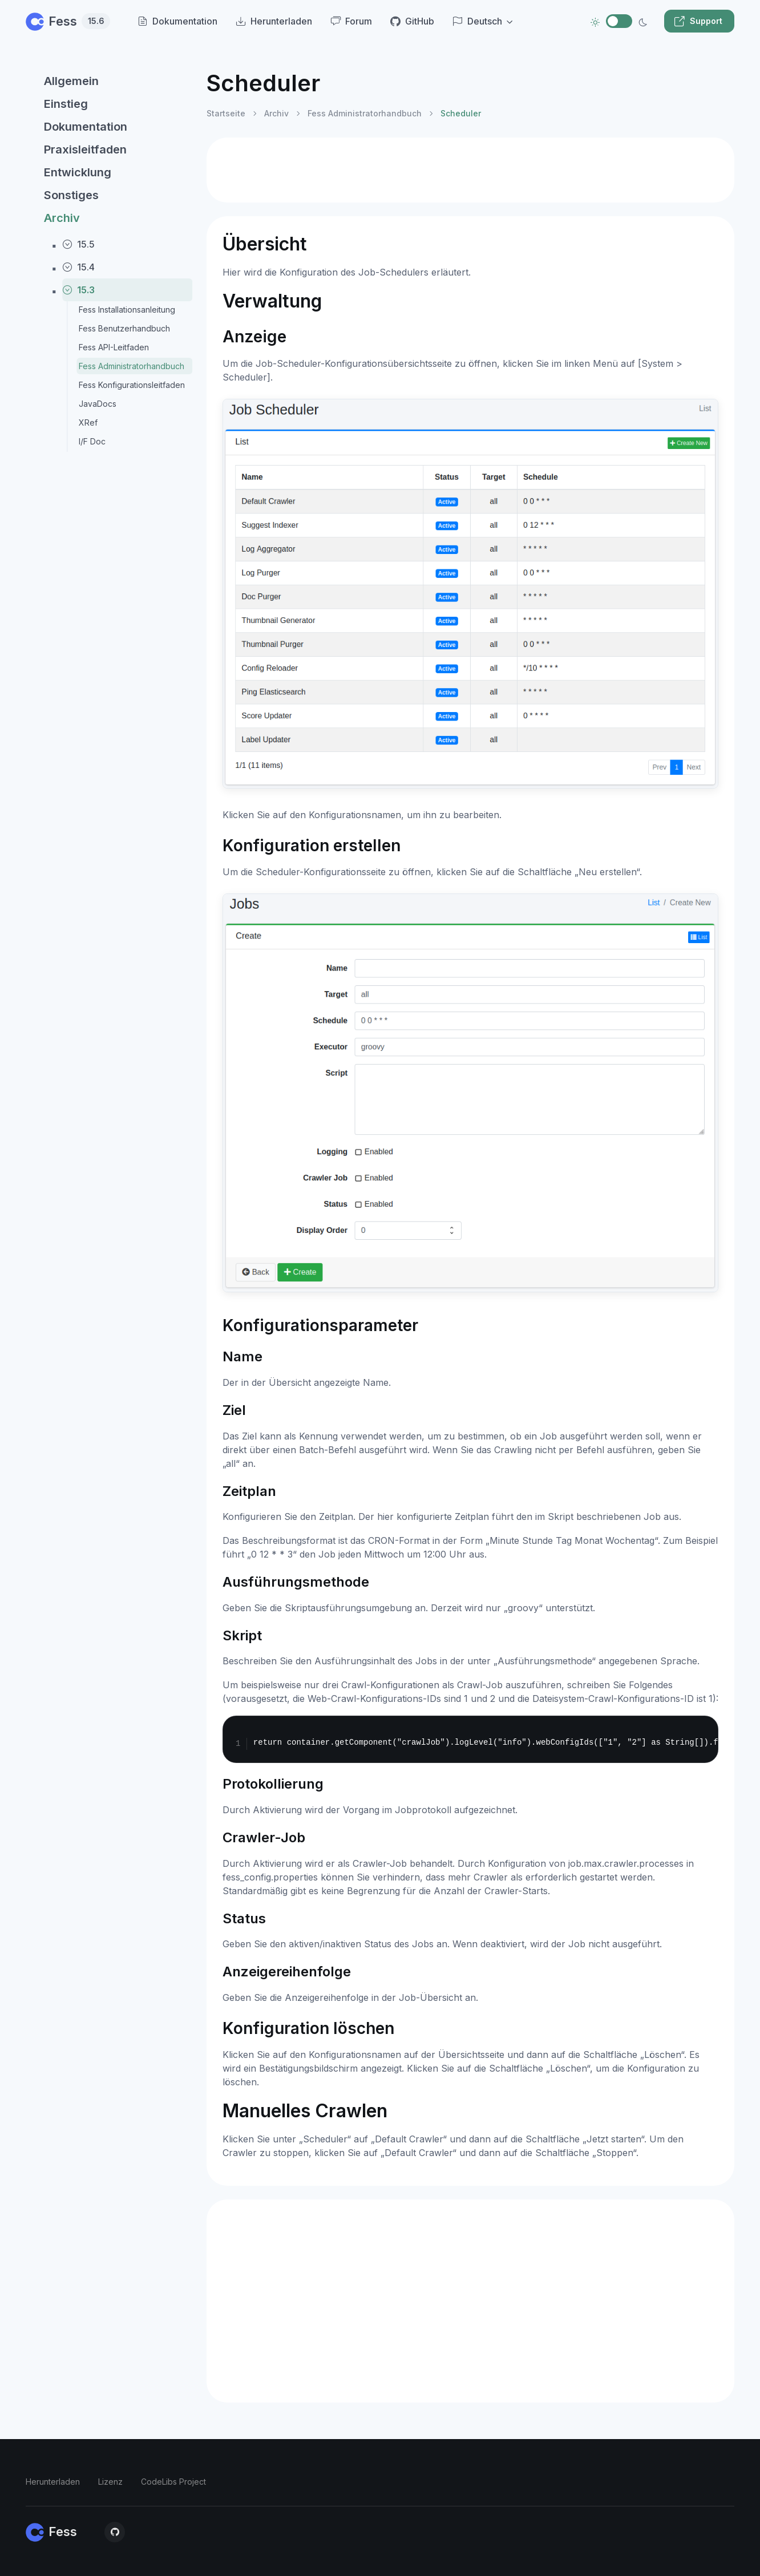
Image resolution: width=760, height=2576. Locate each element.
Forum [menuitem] (351, 21)
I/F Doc (92, 441)
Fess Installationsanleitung (127, 309)
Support (698, 21)
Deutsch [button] (477, 21)
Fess (68, 21)
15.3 (78, 290)
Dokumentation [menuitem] (177, 21)
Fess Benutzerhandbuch (124, 328)
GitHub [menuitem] (412, 21)
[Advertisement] (470, 170)
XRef (88, 422)
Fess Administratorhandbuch (131, 366)
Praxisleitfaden (85, 149)
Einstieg (66, 104)
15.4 (78, 267)
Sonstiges (71, 195)
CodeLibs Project (173, 2481)
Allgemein (71, 81)
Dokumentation (85, 127)
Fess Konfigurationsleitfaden (132, 385)
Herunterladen (53, 2481)
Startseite (226, 113)
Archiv (62, 218)
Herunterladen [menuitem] (274, 21)
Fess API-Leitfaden (114, 347)
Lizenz (110, 2481)
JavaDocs (97, 404)
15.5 (78, 244)
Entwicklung (77, 172)
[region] (109, 1311)
